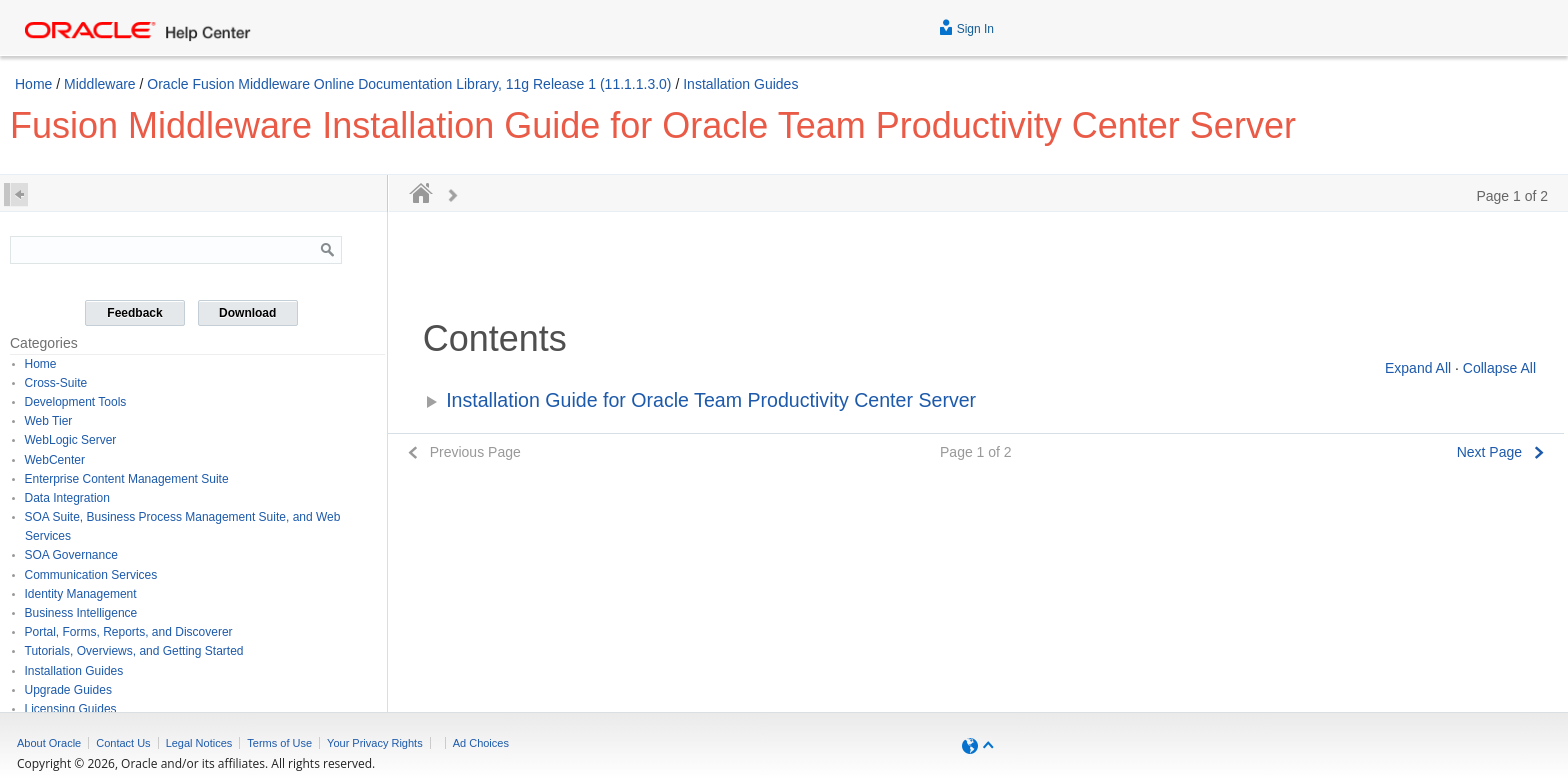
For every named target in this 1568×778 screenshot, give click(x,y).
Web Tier (49, 421)
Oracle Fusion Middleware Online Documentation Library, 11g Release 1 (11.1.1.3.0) (409, 84)
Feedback (134, 313)
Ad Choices (481, 743)
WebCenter (55, 460)
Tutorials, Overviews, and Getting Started (134, 651)
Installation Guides (740, 84)
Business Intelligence (81, 613)
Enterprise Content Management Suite (127, 479)
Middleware (100, 84)
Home (33, 84)
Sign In (966, 26)
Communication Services (91, 575)
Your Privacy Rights (375, 743)
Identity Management (81, 594)
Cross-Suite (56, 383)
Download (247, 313)
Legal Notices (199, 743)
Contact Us (123, 743)
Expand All (1418, 368)
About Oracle (49, 743)
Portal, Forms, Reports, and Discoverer (129, 632)
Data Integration (67, 498)
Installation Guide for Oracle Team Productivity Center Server (711, 400)
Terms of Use (279, 743)
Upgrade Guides (68, 690)
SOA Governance (71, 555)
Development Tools (76, 402)
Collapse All (1499, 368)
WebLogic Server (71, 440)
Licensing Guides (71, 709)
